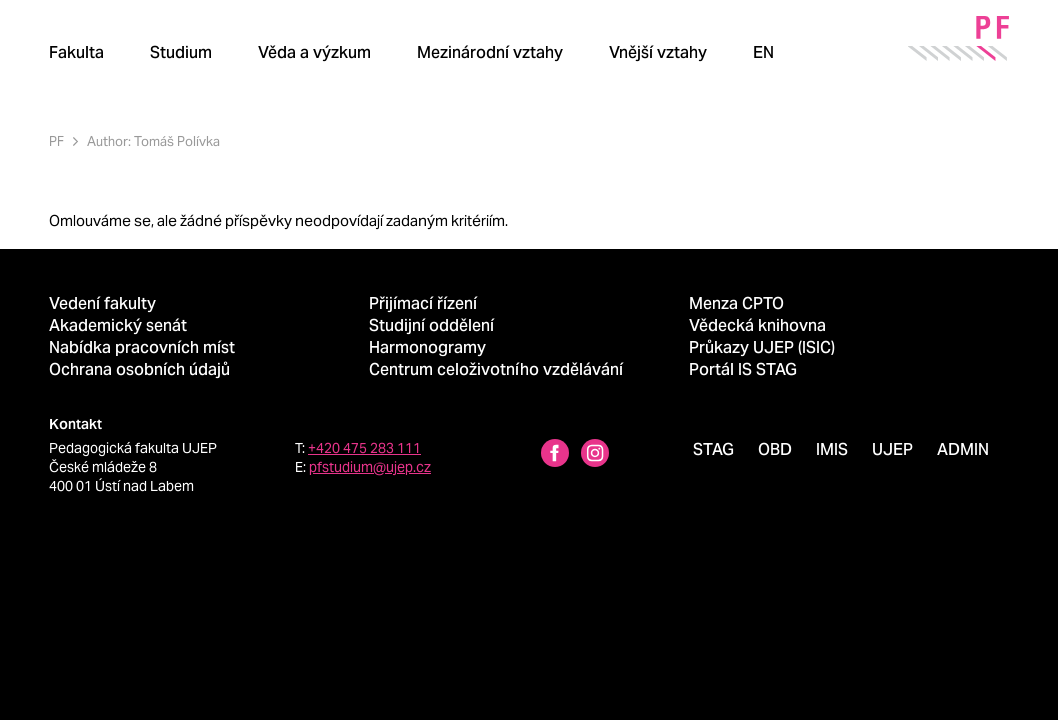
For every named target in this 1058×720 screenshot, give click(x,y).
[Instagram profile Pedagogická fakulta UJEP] (595, 455)
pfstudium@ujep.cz (370, 467)
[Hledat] (834, 52)
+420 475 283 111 (364, 448)
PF (56, 141)
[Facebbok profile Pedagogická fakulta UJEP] (555, 455)
